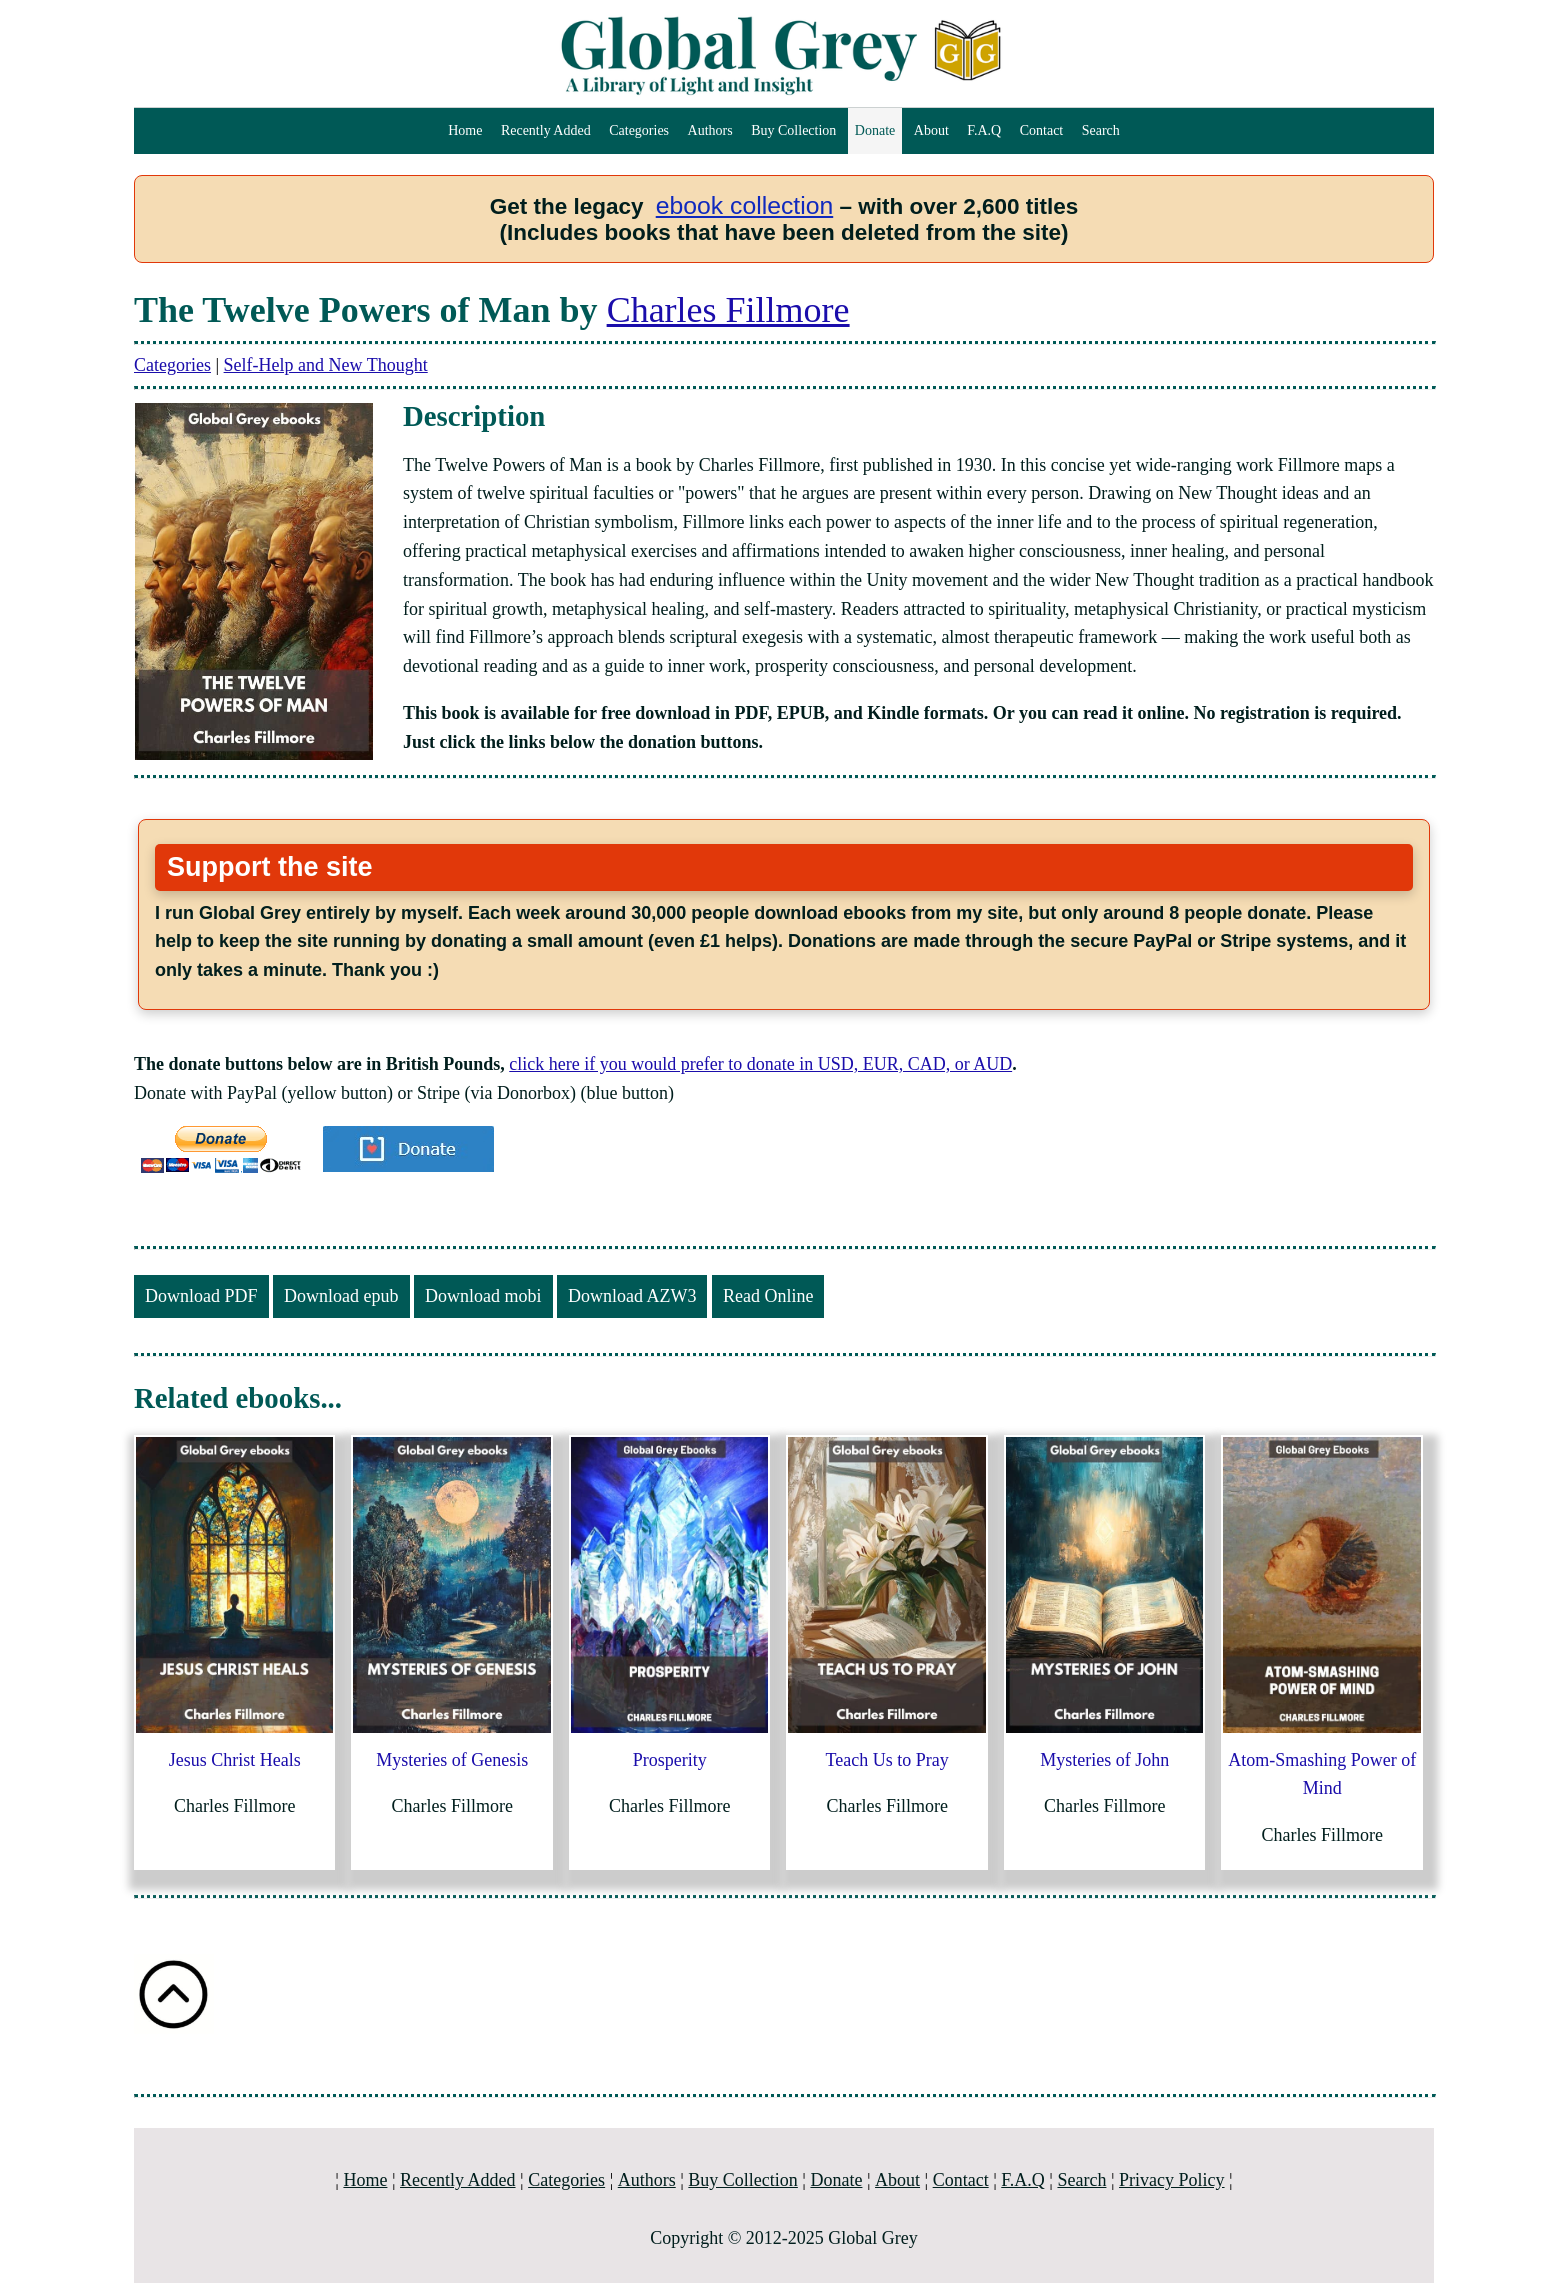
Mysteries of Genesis (452, 1760)
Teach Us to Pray (887, 1760)
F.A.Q (984, 130)
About (931, 130)
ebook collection (745, 205)
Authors (710, 130)
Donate (875, 130)
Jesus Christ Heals (235, 1760)
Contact (1042, 130)
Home (465, 130)
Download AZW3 (632, 1296)
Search (1101, 130)
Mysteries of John (1104, 1760)
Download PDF (201, 1296)
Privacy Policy (1172, 2180)
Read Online (768, 1296)
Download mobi (483, 1296)
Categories (639, 130)
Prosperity (670, 1760)
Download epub (341, 1296)
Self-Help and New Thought (326, 365)
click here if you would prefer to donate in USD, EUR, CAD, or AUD (760, 1064)
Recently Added (546, 130)
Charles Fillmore (728, 310)
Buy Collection (793, 130)
